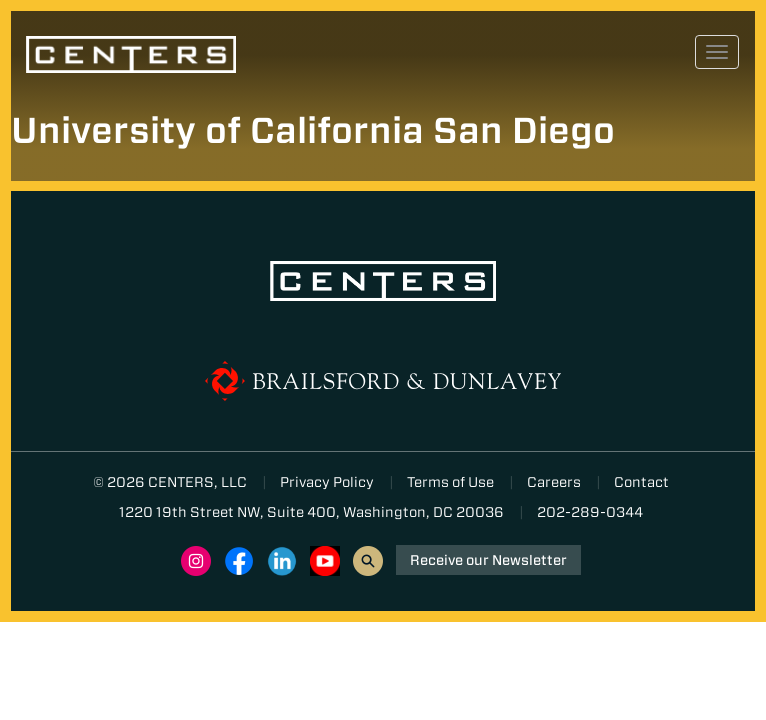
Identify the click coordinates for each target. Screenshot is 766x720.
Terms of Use (450, 482)
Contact (641, 482)
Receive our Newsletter (488, 560)
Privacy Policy (327, 482)
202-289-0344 (590, 512)
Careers (554, 482)
